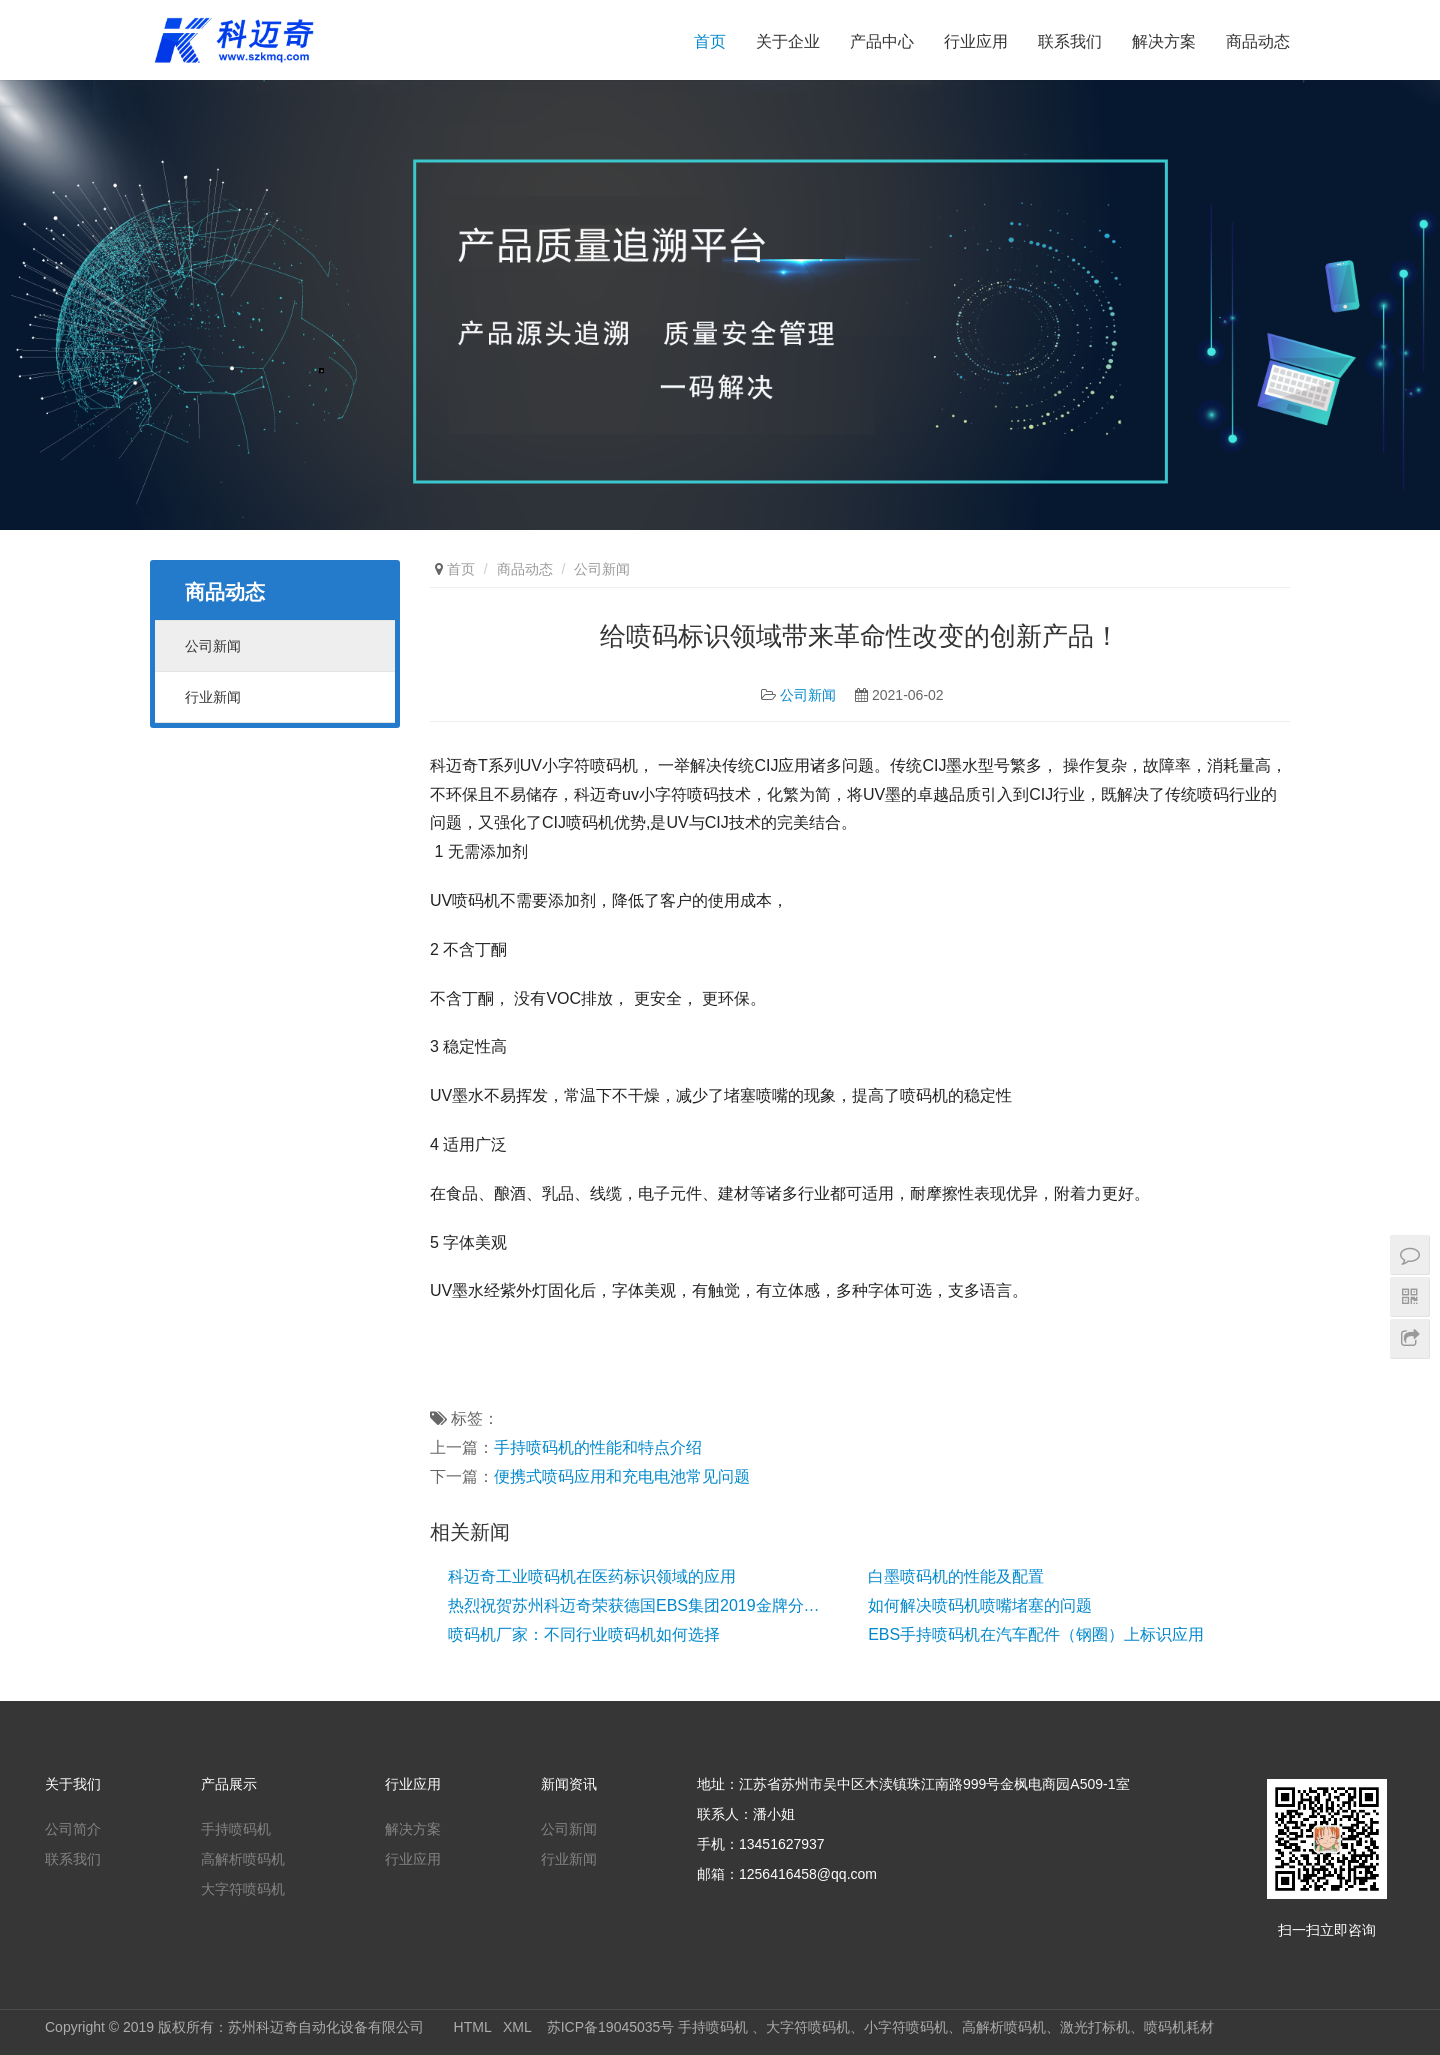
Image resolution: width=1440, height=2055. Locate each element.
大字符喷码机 (243, 1889)
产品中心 (882, 41)
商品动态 (1258, 41)
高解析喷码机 (243, 1859)
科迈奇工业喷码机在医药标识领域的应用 (592, 1576)
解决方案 (1164, 41)
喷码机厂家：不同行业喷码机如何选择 (584, 1634)
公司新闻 (808, 695)
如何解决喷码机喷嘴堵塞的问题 (980, 1605)
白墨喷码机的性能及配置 (956, 1576)
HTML (473, 2027)
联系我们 (1070, 41)
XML (517, 2027)
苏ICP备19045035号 (611, 2027)
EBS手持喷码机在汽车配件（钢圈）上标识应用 (1036, 1634)
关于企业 (788, 41)
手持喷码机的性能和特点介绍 (598, 1447)
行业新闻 (213, 697)
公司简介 (73, 1829)
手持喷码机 (236, 1829)
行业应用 (976, 41)
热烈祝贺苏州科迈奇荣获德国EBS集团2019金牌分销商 (638, 1605)
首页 (710, 41)
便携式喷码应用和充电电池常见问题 (622, 1476)
